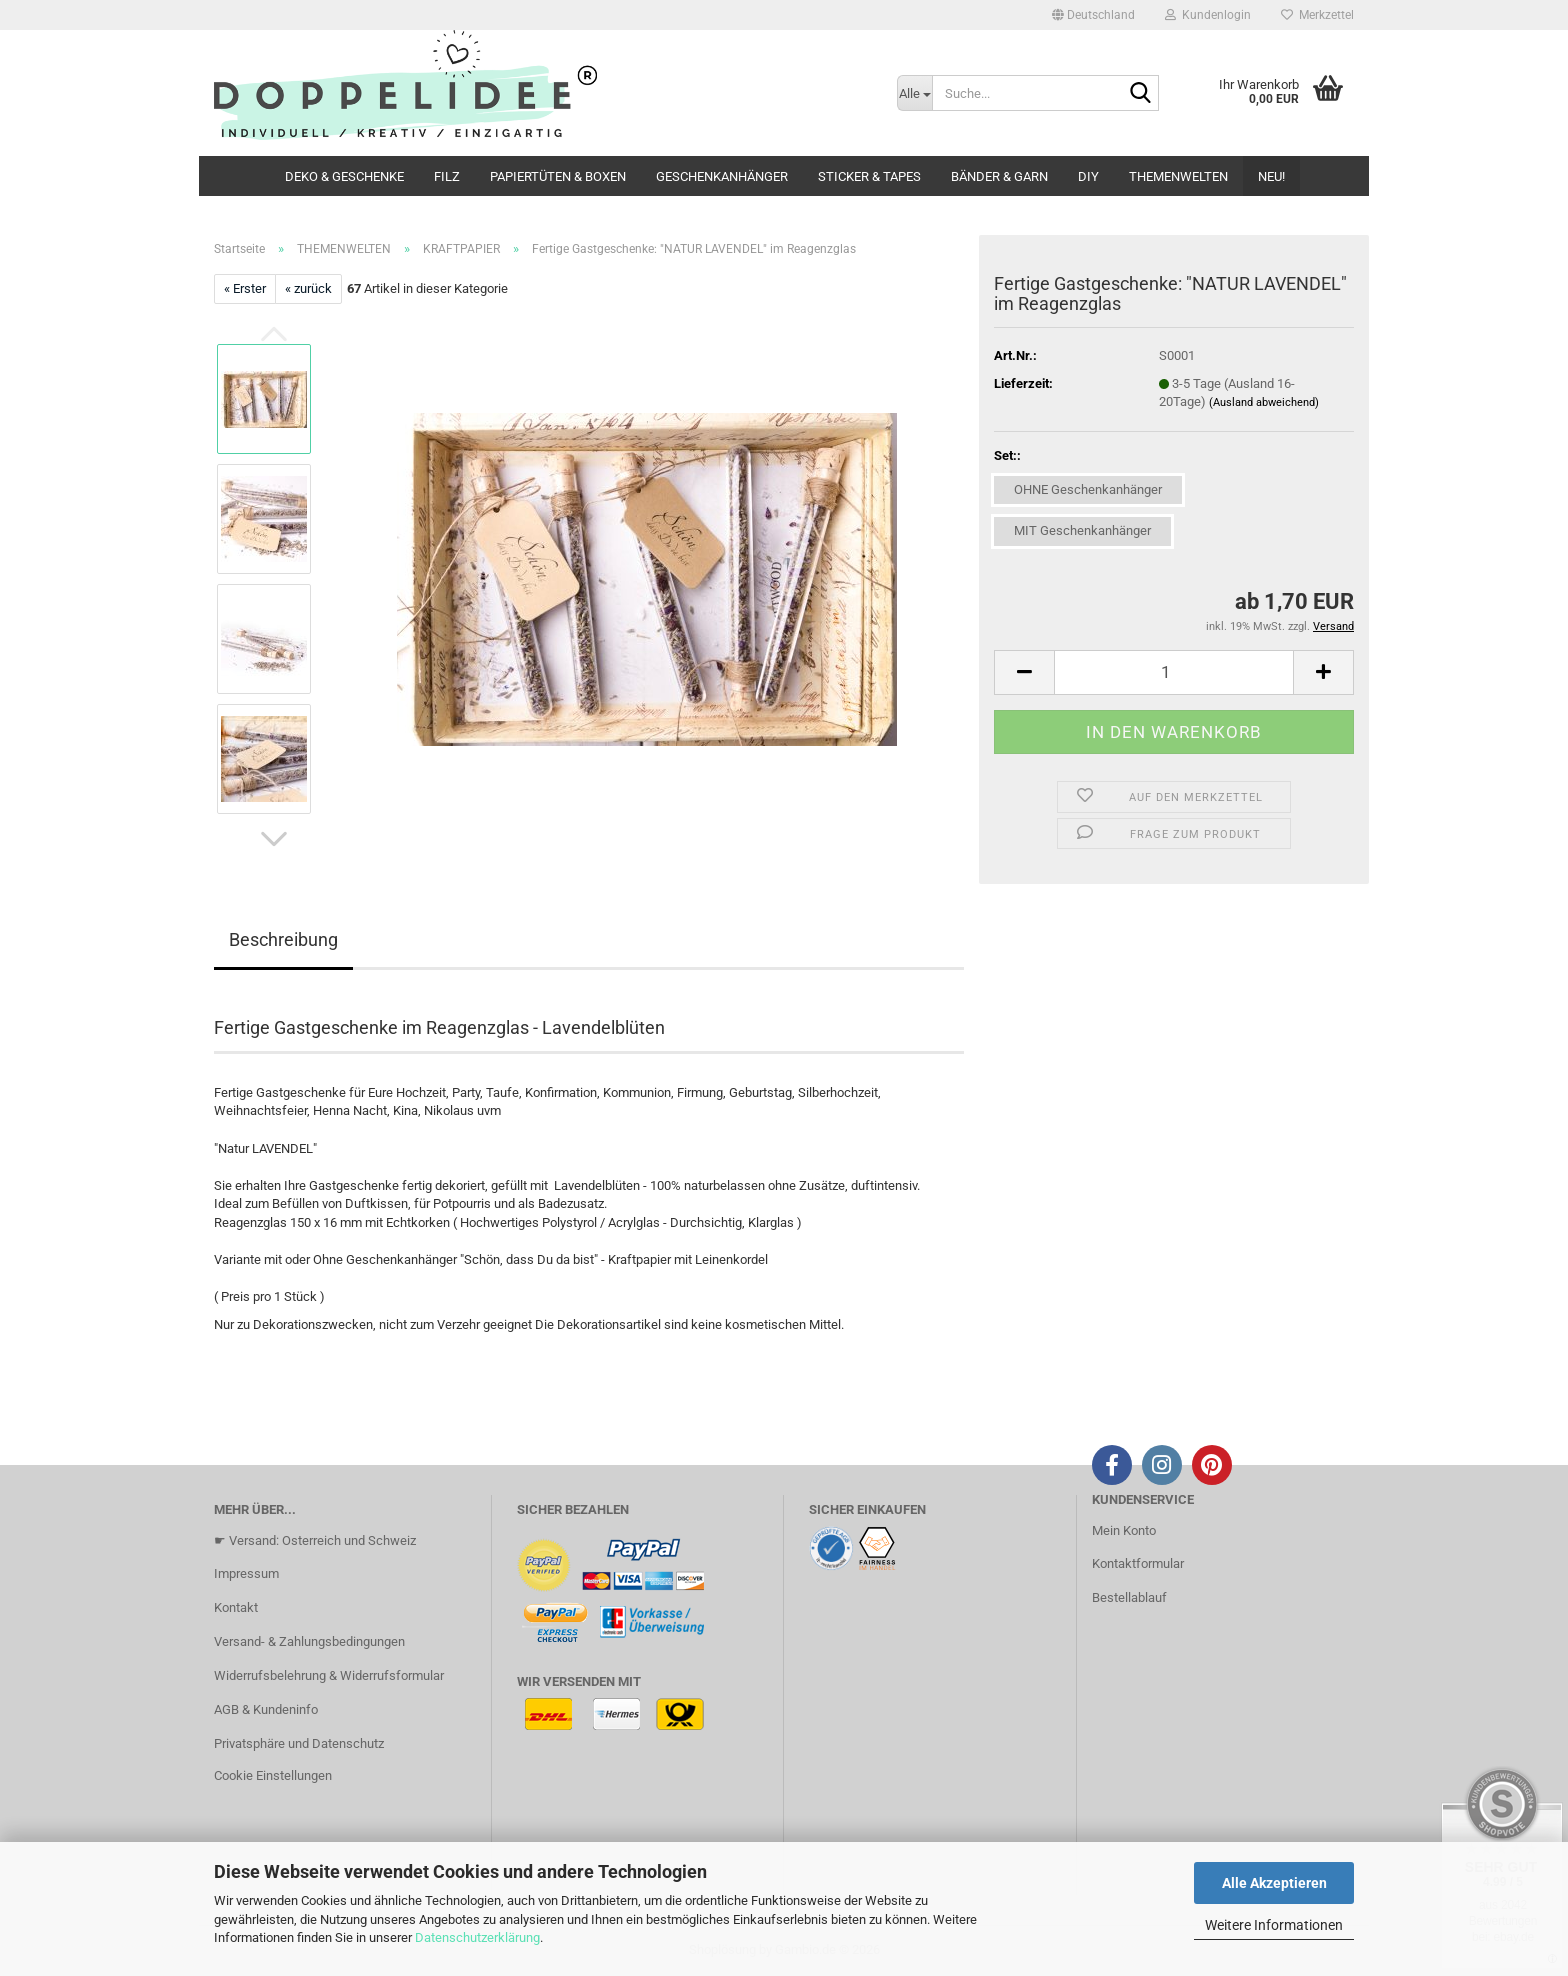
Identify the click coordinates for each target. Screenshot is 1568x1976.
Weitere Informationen (1274, 1925)
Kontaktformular (1138, 1563)
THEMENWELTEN (1178, 176)
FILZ (447, 176)
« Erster (245, 288)
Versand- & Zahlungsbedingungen (309, 1641)
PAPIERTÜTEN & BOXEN (558, 176)
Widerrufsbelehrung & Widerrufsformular (329, 1675)
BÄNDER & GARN (999, 176)
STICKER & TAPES (869, 176)
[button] (1093, 15)
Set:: (1007, 455)
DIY (1088, 176)
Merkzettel (1317, 15)
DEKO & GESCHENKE (344, 176)
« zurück (308, 288)
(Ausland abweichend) (1264, 402)
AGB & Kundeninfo (266, 1709)
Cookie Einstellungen (273, 1775)
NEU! (1271, 176)
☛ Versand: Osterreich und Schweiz (315, 1540)
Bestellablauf (1129, 1597)
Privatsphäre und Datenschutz (299, 1743)
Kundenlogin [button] (1208, 15)
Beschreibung (283, 939)
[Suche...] (915, 93)
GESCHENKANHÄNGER (722, 176)
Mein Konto (1124, 1530)
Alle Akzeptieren (1274, 1883)
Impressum (246, 1573)
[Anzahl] (1174, 672)
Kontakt (236, 1607)
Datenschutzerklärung (477, 1937)
